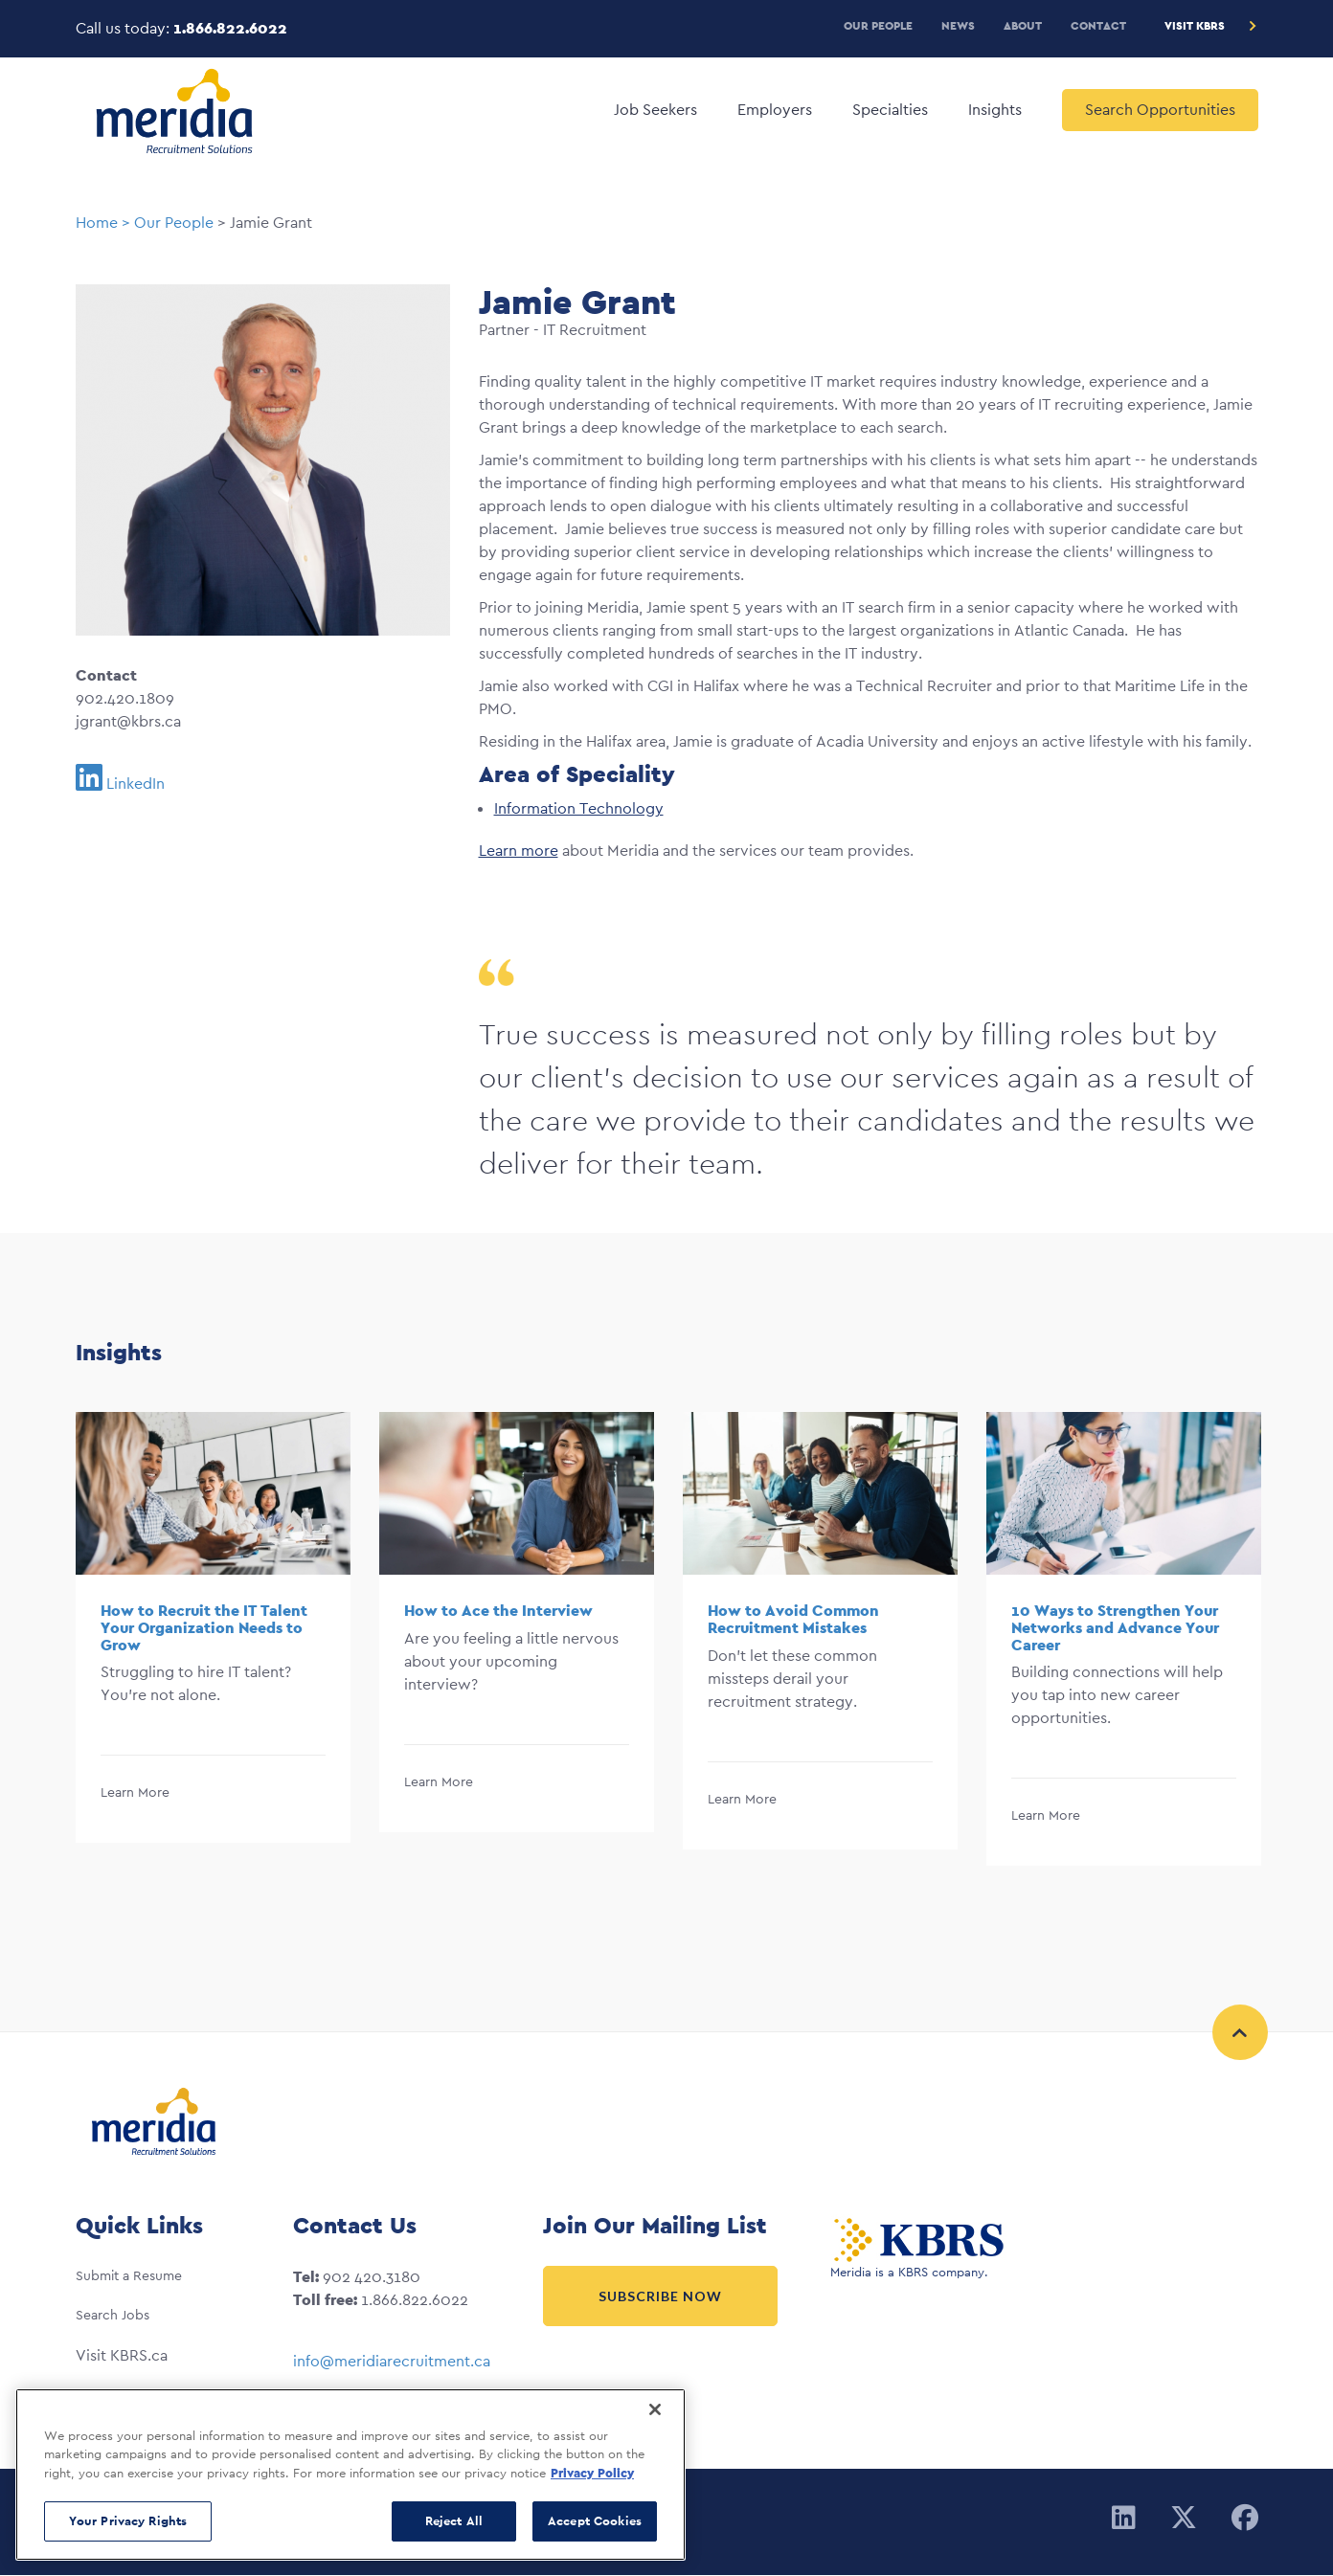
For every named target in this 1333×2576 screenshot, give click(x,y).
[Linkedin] (1124, 2518)
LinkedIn (135, 783)
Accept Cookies (595, 2521)
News (958, 25)
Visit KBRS (1194, 25)
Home (97, 223)
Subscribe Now (660, 2296)
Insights (995, 110)
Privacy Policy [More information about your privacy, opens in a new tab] (592, 2473)
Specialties (890, 110)
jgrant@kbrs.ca (128, 721)
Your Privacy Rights (128, 2521)
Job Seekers (655, 110)
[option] (213, 1639)
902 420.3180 (371, 2277)
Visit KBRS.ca (122, 2355)
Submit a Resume (129, 2275)
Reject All (454, 2521)
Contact (1098, 25)
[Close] (655, 2409)
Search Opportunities (1160, 110)
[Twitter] (1183, 2518)
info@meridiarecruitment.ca (391, 2361)
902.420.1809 (125, 698)
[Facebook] (1244, 2518)
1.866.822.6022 (230, 28)
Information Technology (579, 808)
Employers (774, 110)
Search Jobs (112, 2314)
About (1023, 25)
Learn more (518, 850)
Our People (878, 25)
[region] (350, 2474)
